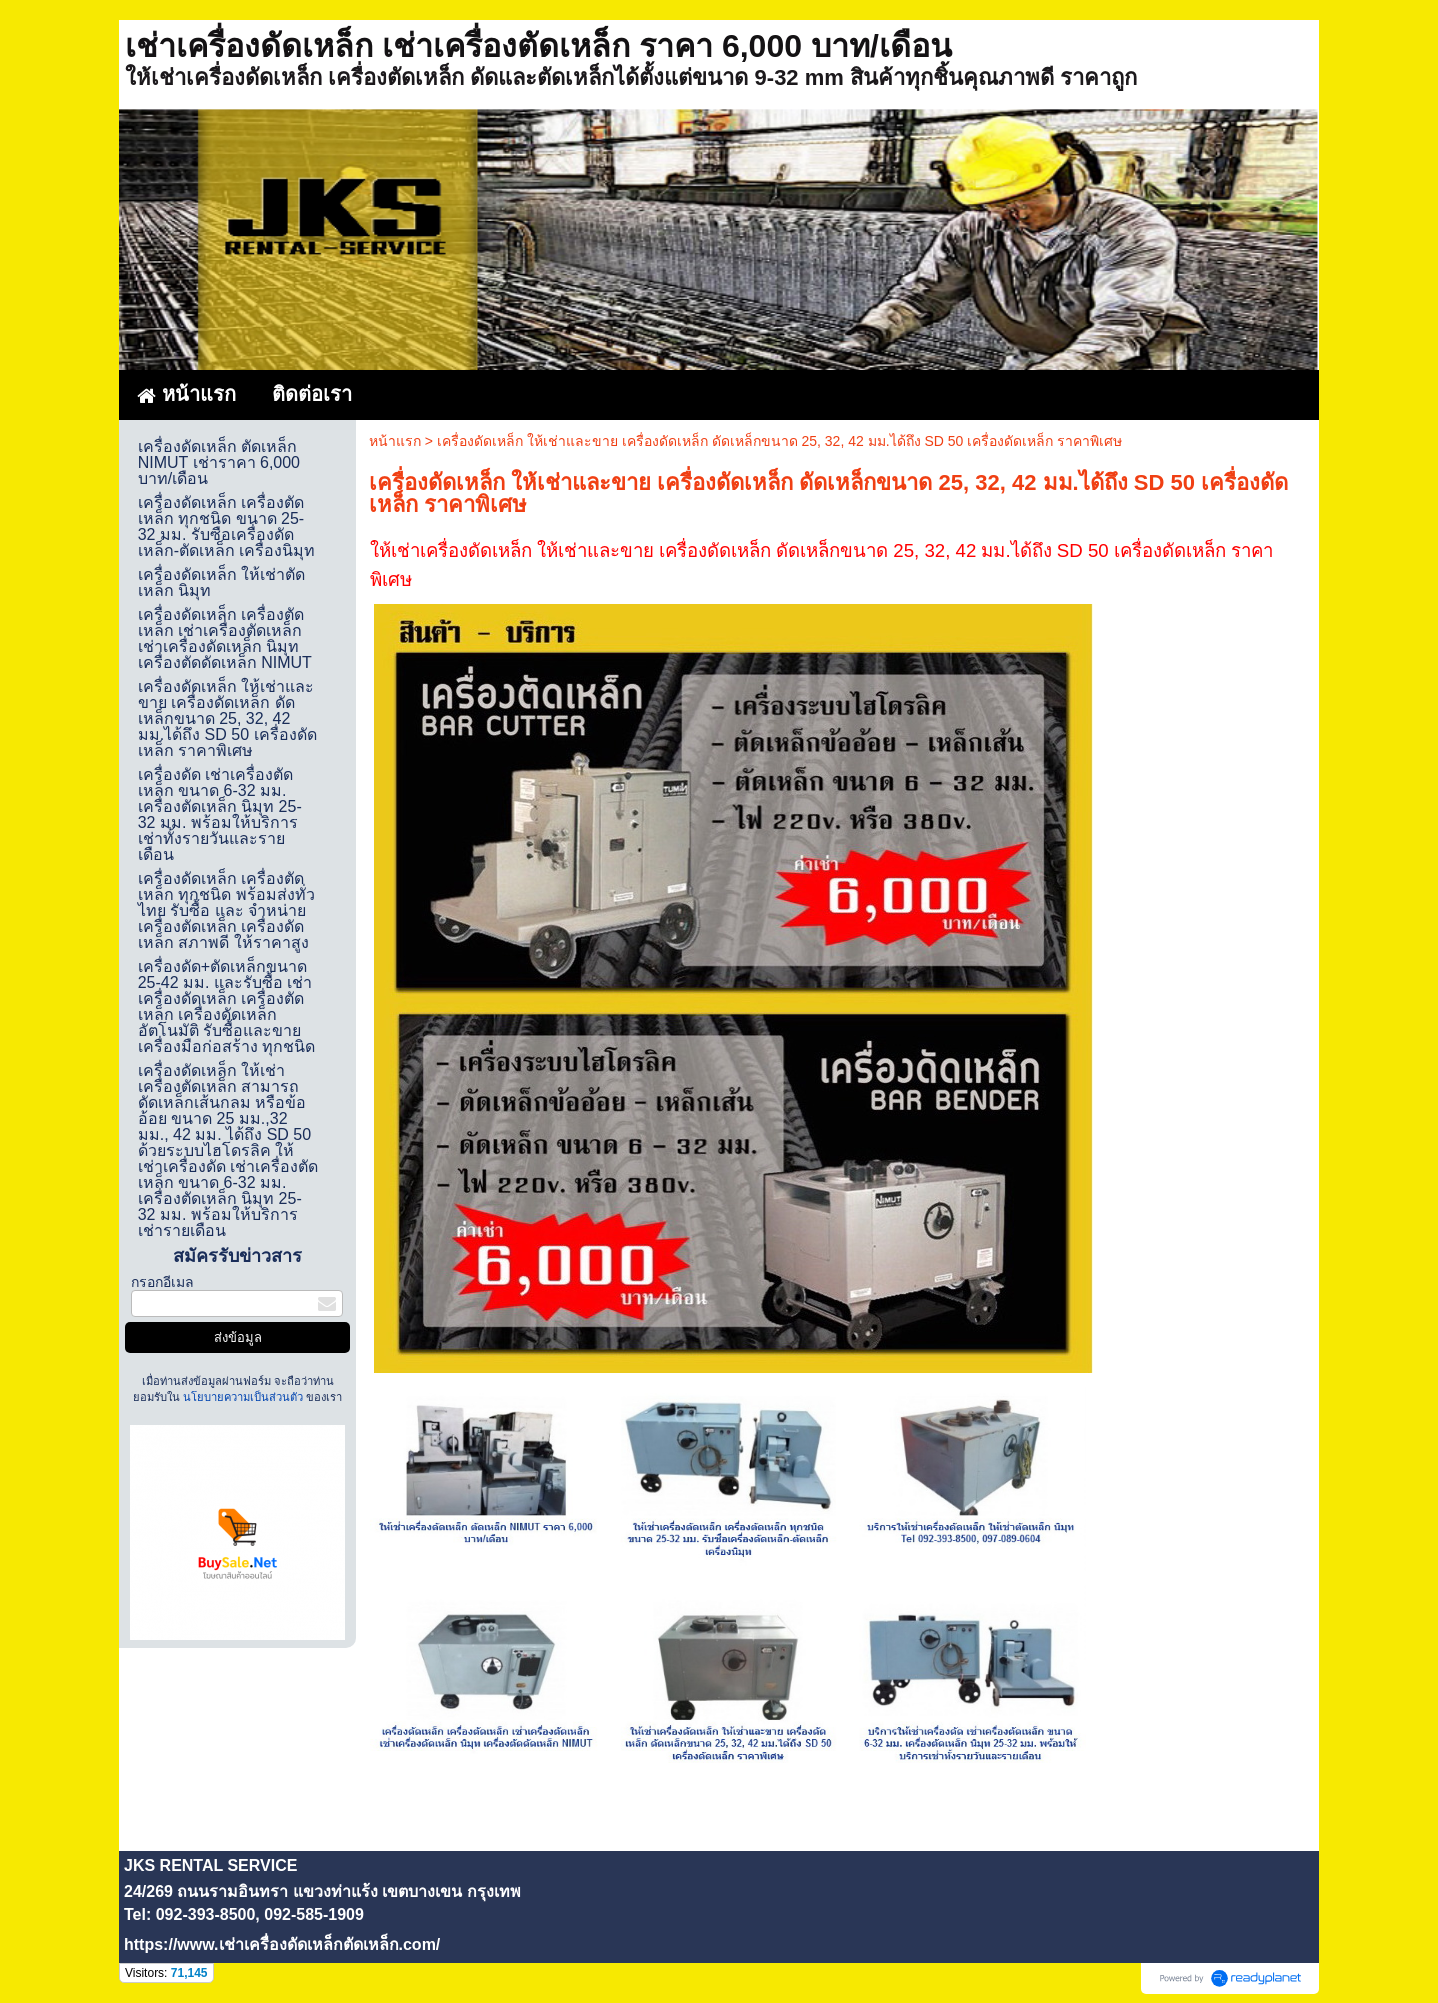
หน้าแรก (395, 441)
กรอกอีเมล (162, 1282)
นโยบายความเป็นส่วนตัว (243, 1397)
